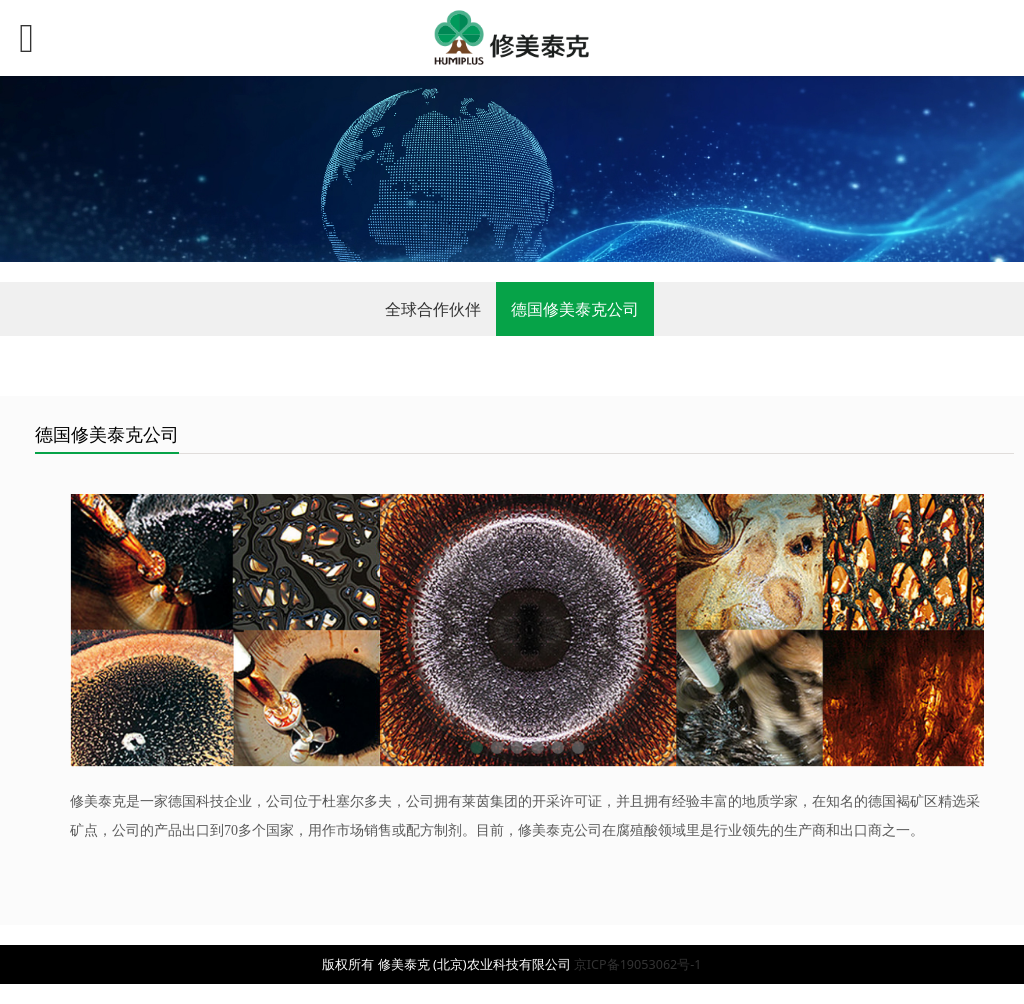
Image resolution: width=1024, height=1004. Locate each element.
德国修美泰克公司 (575, 309)
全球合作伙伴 (433, 309)
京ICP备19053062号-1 (638, 964)
